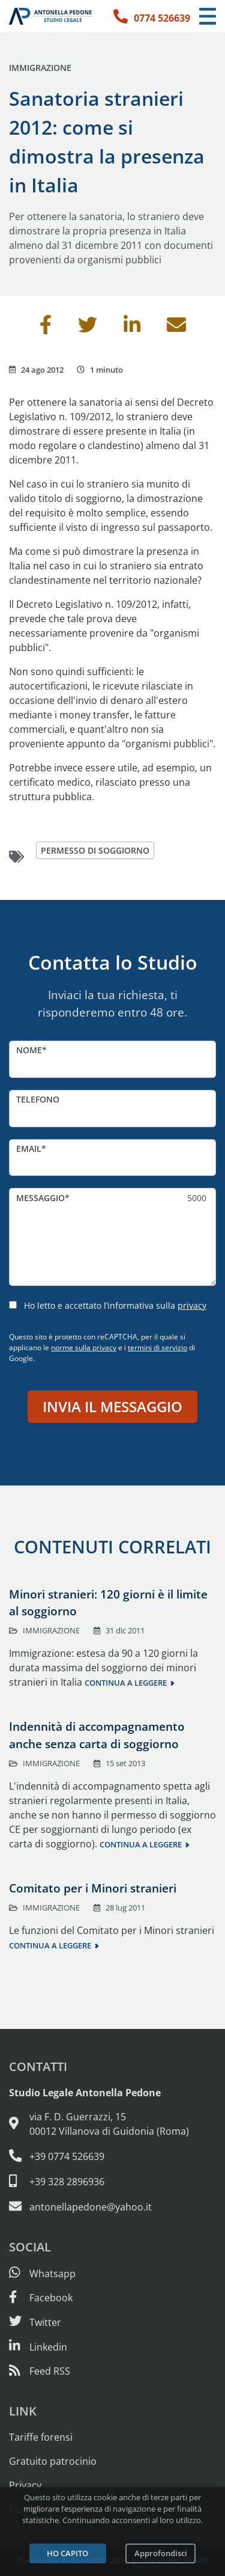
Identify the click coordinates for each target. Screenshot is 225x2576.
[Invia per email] (176, 328)
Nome (29, 1050)
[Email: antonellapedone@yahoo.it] (112, 2206)
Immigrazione (40, 67)
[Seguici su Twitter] (35, 2322)
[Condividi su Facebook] (46, 328)
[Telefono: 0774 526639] (151, 16)
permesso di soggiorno (95, 850)
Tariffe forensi (41, 2437)
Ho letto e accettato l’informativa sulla (115, 1305)
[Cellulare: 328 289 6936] (112, 2181)
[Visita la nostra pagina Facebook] (41, 2297)
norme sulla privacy (83, 1347)
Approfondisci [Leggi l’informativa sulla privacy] (160, 2553)
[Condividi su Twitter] (87, 328)
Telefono (37, 1099)
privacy (192, 1305)
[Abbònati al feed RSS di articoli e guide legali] (39, 2371)
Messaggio (40, 1198)
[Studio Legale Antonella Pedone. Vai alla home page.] (51, 16)
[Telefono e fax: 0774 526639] (112, 2156)
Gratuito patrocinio (53, 2461)
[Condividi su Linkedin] (132, 328)
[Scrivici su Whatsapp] (42, 2273)
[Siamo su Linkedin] (38, 2347)
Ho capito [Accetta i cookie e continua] (67, 2553)
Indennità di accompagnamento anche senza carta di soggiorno (97, 1735)
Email (28, 1148)
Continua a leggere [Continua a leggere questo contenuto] (126, 1682)
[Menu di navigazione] (207, 16)
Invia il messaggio (112, 1406)
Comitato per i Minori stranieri (92, 1888)
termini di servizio (157, 1347)
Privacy (25, 2485)
